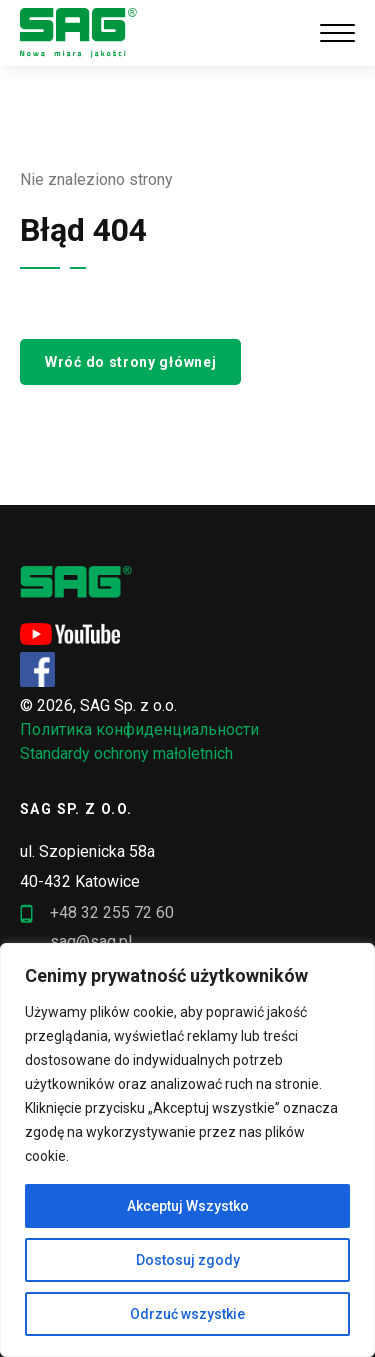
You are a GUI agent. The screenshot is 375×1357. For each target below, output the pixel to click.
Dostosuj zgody (188, 1260)
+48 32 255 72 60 (97, 913)
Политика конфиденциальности (139, 729)
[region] (187, 1150)
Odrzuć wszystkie (187, 1314)
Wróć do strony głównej (130, 362)
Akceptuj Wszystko (188, 1206)
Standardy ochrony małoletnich (126, 753)
